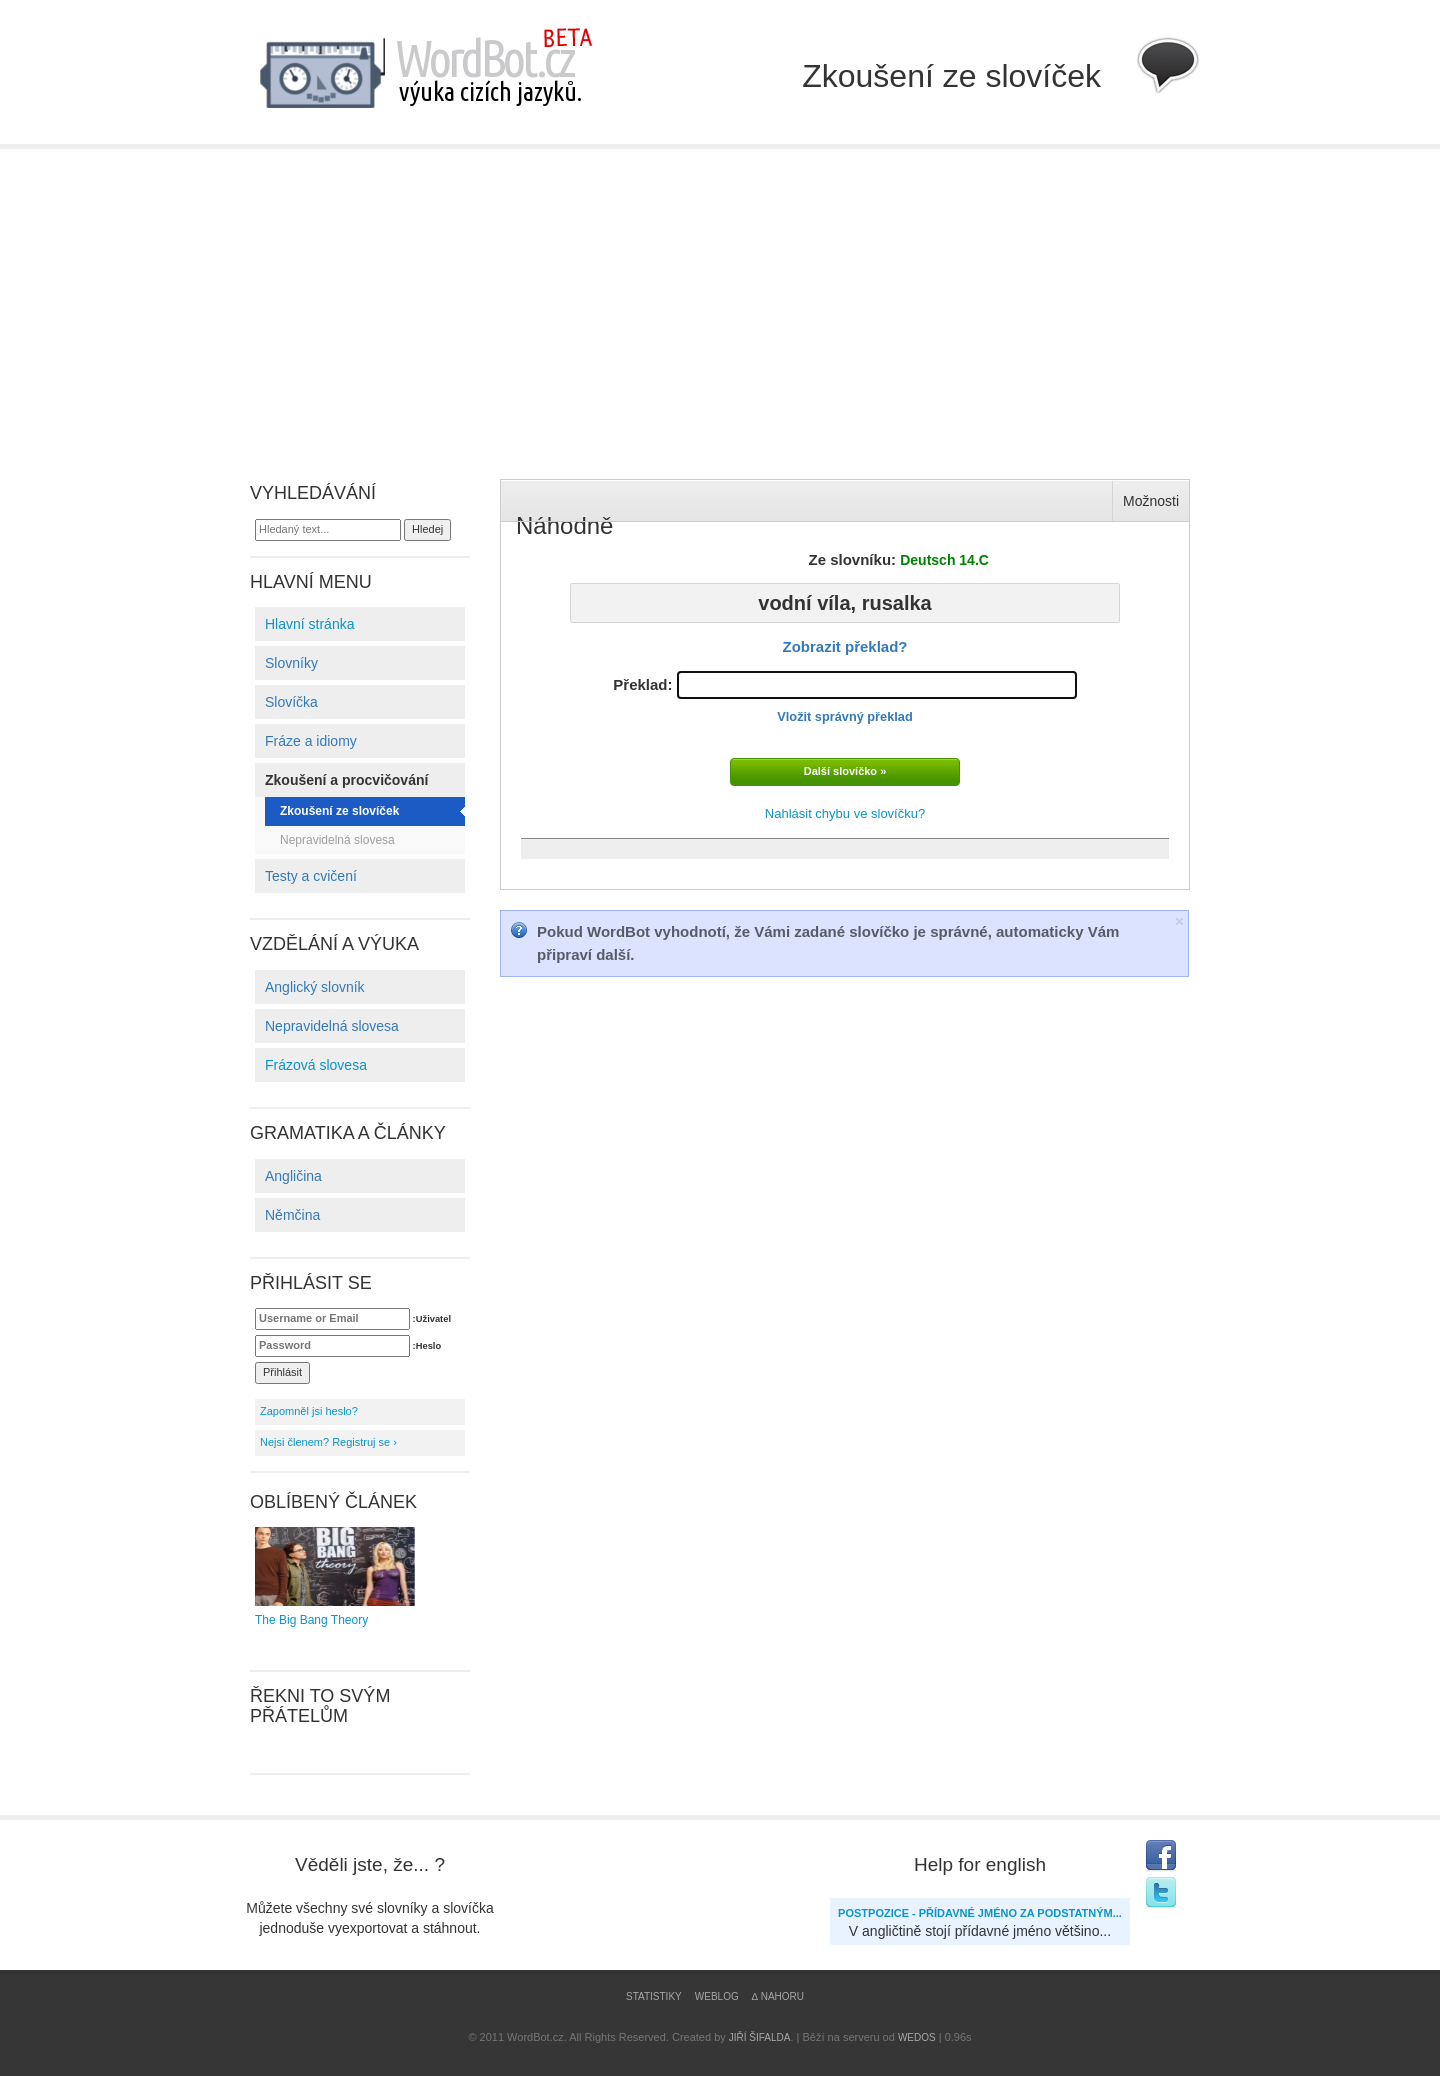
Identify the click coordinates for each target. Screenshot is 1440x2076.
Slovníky (291, 663)
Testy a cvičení (311, 876)
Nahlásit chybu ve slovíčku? (845, 813)
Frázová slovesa (316, 1065)
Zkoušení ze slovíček (339, 811)
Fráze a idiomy (311, 741)
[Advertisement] (720, 299)
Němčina (292, 1215)
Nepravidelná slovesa (337, 840)
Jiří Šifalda (760, 2037)
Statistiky (654, 1996)
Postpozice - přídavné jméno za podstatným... (980, 1913)
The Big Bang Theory (335, 1577)
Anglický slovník (315, 987)
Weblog (717, 1996)
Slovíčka (291, 702)
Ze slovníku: (899, 559)
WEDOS (917, 2037)
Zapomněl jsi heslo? (309, 1411)
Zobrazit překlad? (844, 646)
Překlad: (844, 697)
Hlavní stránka (309, 624)
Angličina (293, 1176)
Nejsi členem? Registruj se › (328, 1442)
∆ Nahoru (778, 1996)
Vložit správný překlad (844, 716)
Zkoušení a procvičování (346, 780)
